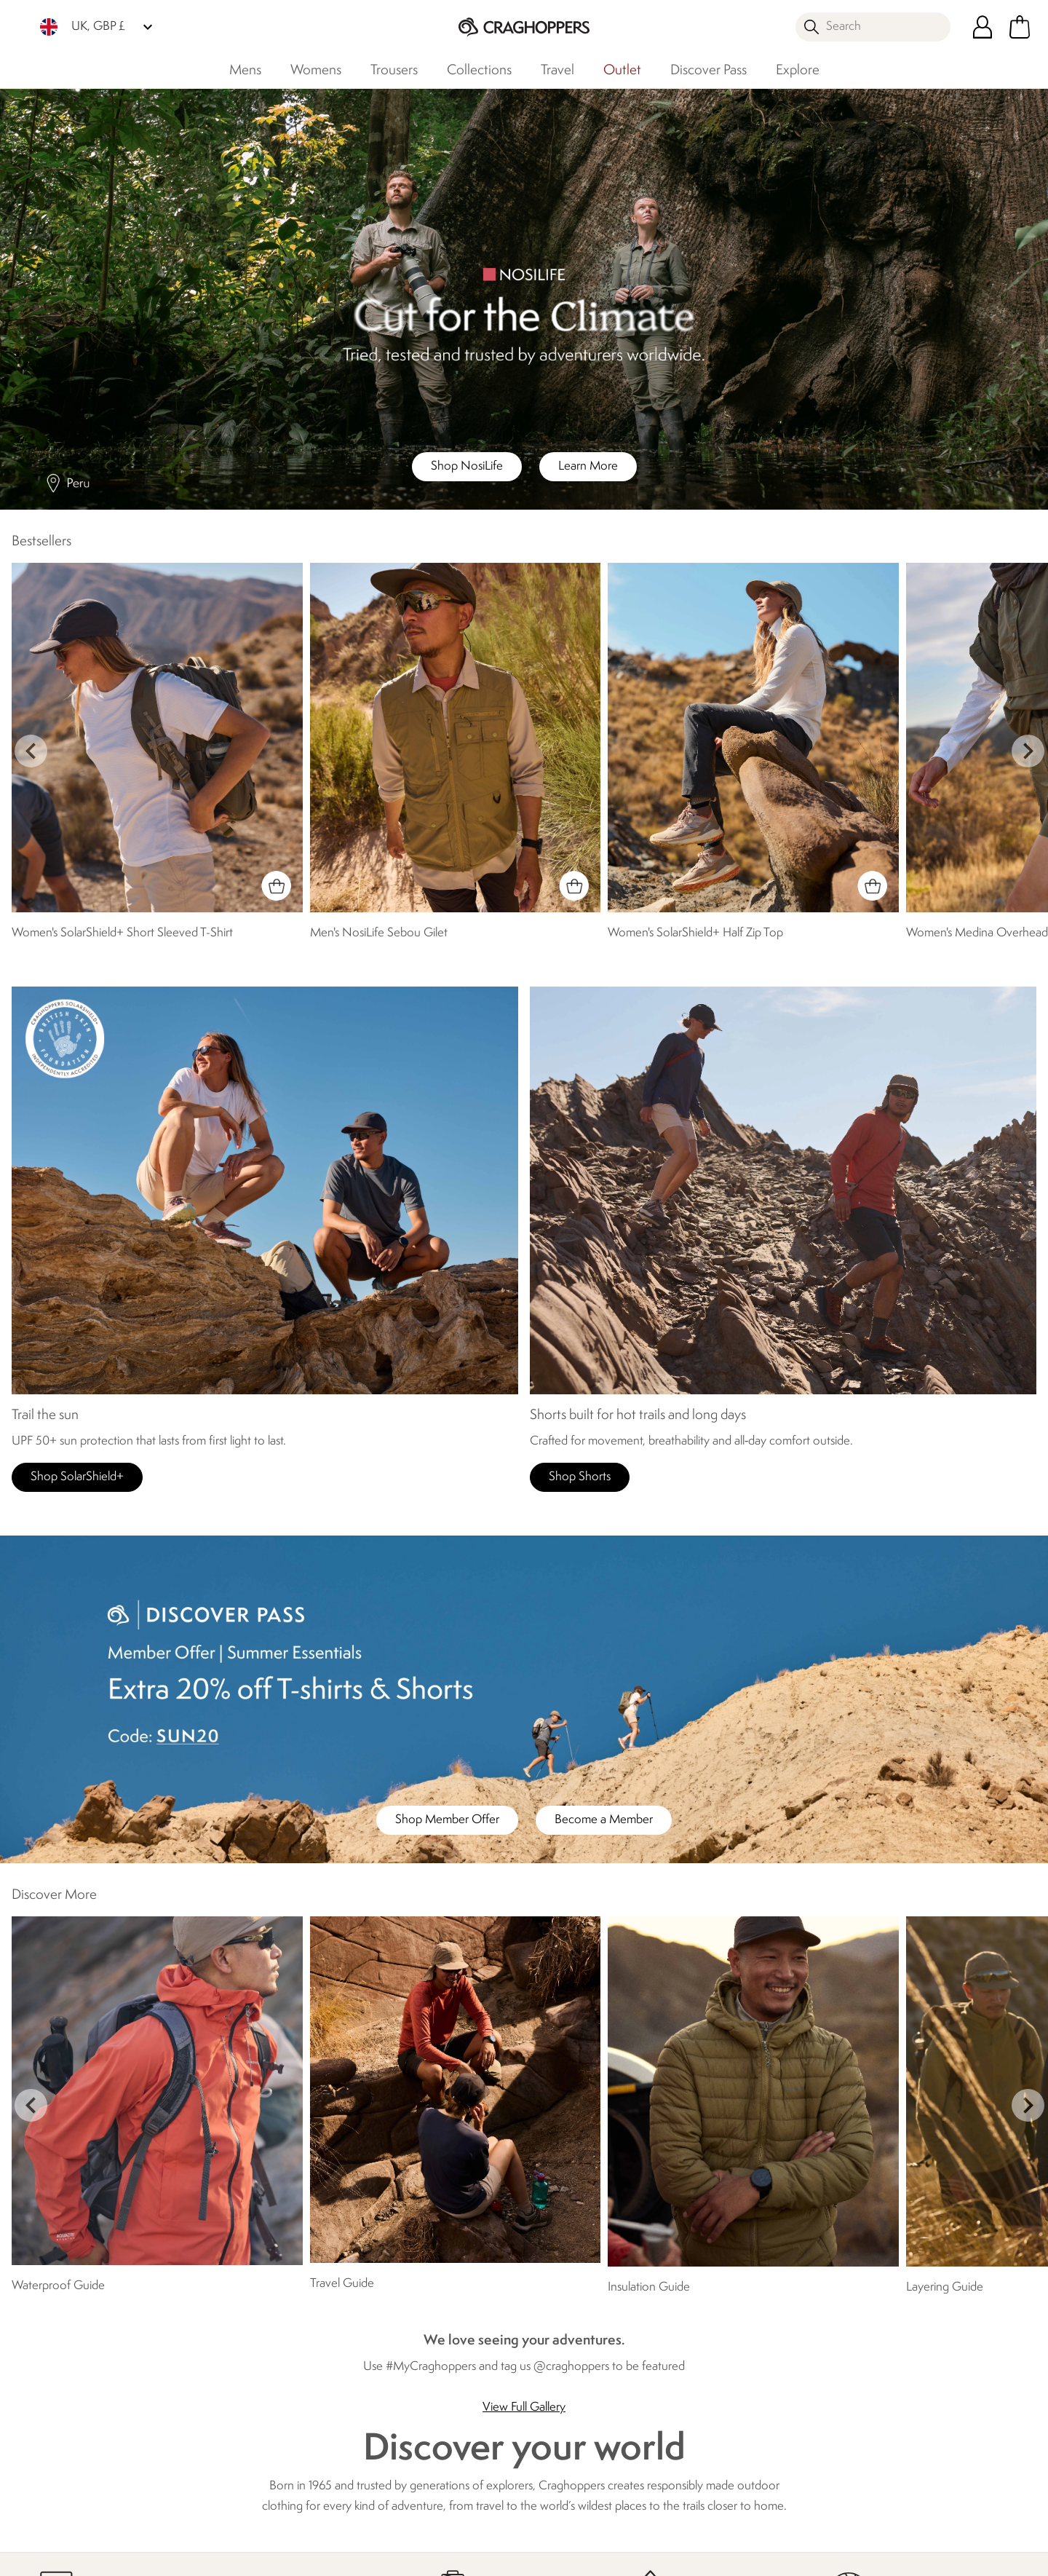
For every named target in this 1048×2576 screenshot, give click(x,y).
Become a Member (604, 1820)
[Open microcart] (1019, 27)
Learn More (588, 466)
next (1028, 751)
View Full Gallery (524, 2407)
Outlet (622, 70)
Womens (315, 70)
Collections (479, 70)
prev (31, 751)
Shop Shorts (580, 1477)
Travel (557, 70)
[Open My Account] (982, 27)
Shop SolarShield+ (77, 1477)
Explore (797, 70)
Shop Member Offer (447, 1820)
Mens (245, 70)
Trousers (394, 70)
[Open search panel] (873, 27)
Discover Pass (708, 70)
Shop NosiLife (467, 466)
